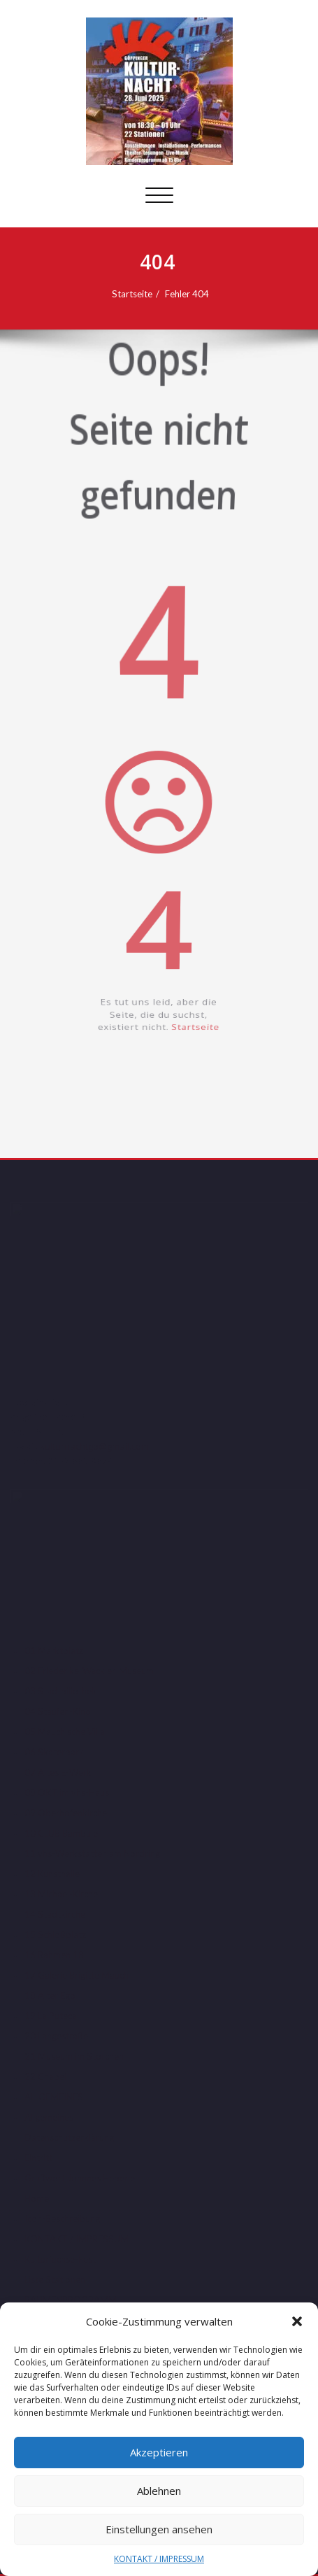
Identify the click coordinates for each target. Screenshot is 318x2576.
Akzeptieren (159, 2452)
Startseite (137, 293)
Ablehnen (159, 2491)
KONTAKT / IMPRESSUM (159, 2559)
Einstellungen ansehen (159, 2529)
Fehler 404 (193, 293)
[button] (297, 2321)
